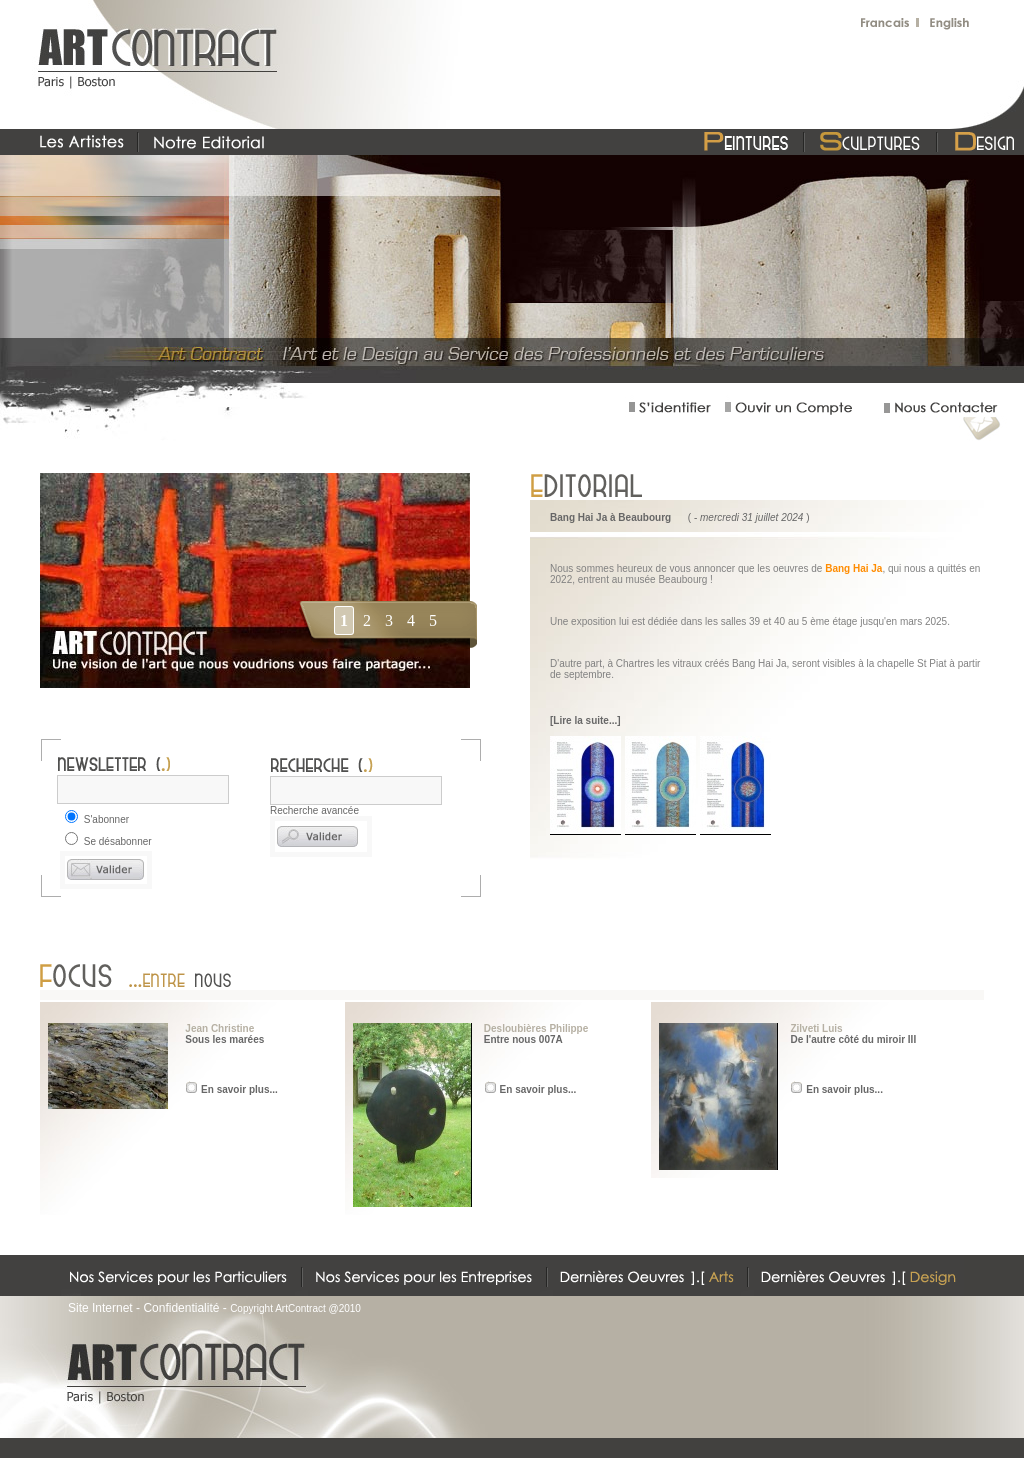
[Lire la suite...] (585, 720)
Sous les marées (224, 1039)
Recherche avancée (314, 810)
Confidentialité (181, 1308)
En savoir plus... (239, 1089)
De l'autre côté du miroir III (853, 1039)
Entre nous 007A (523, 1039)
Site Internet (100, 1308)
